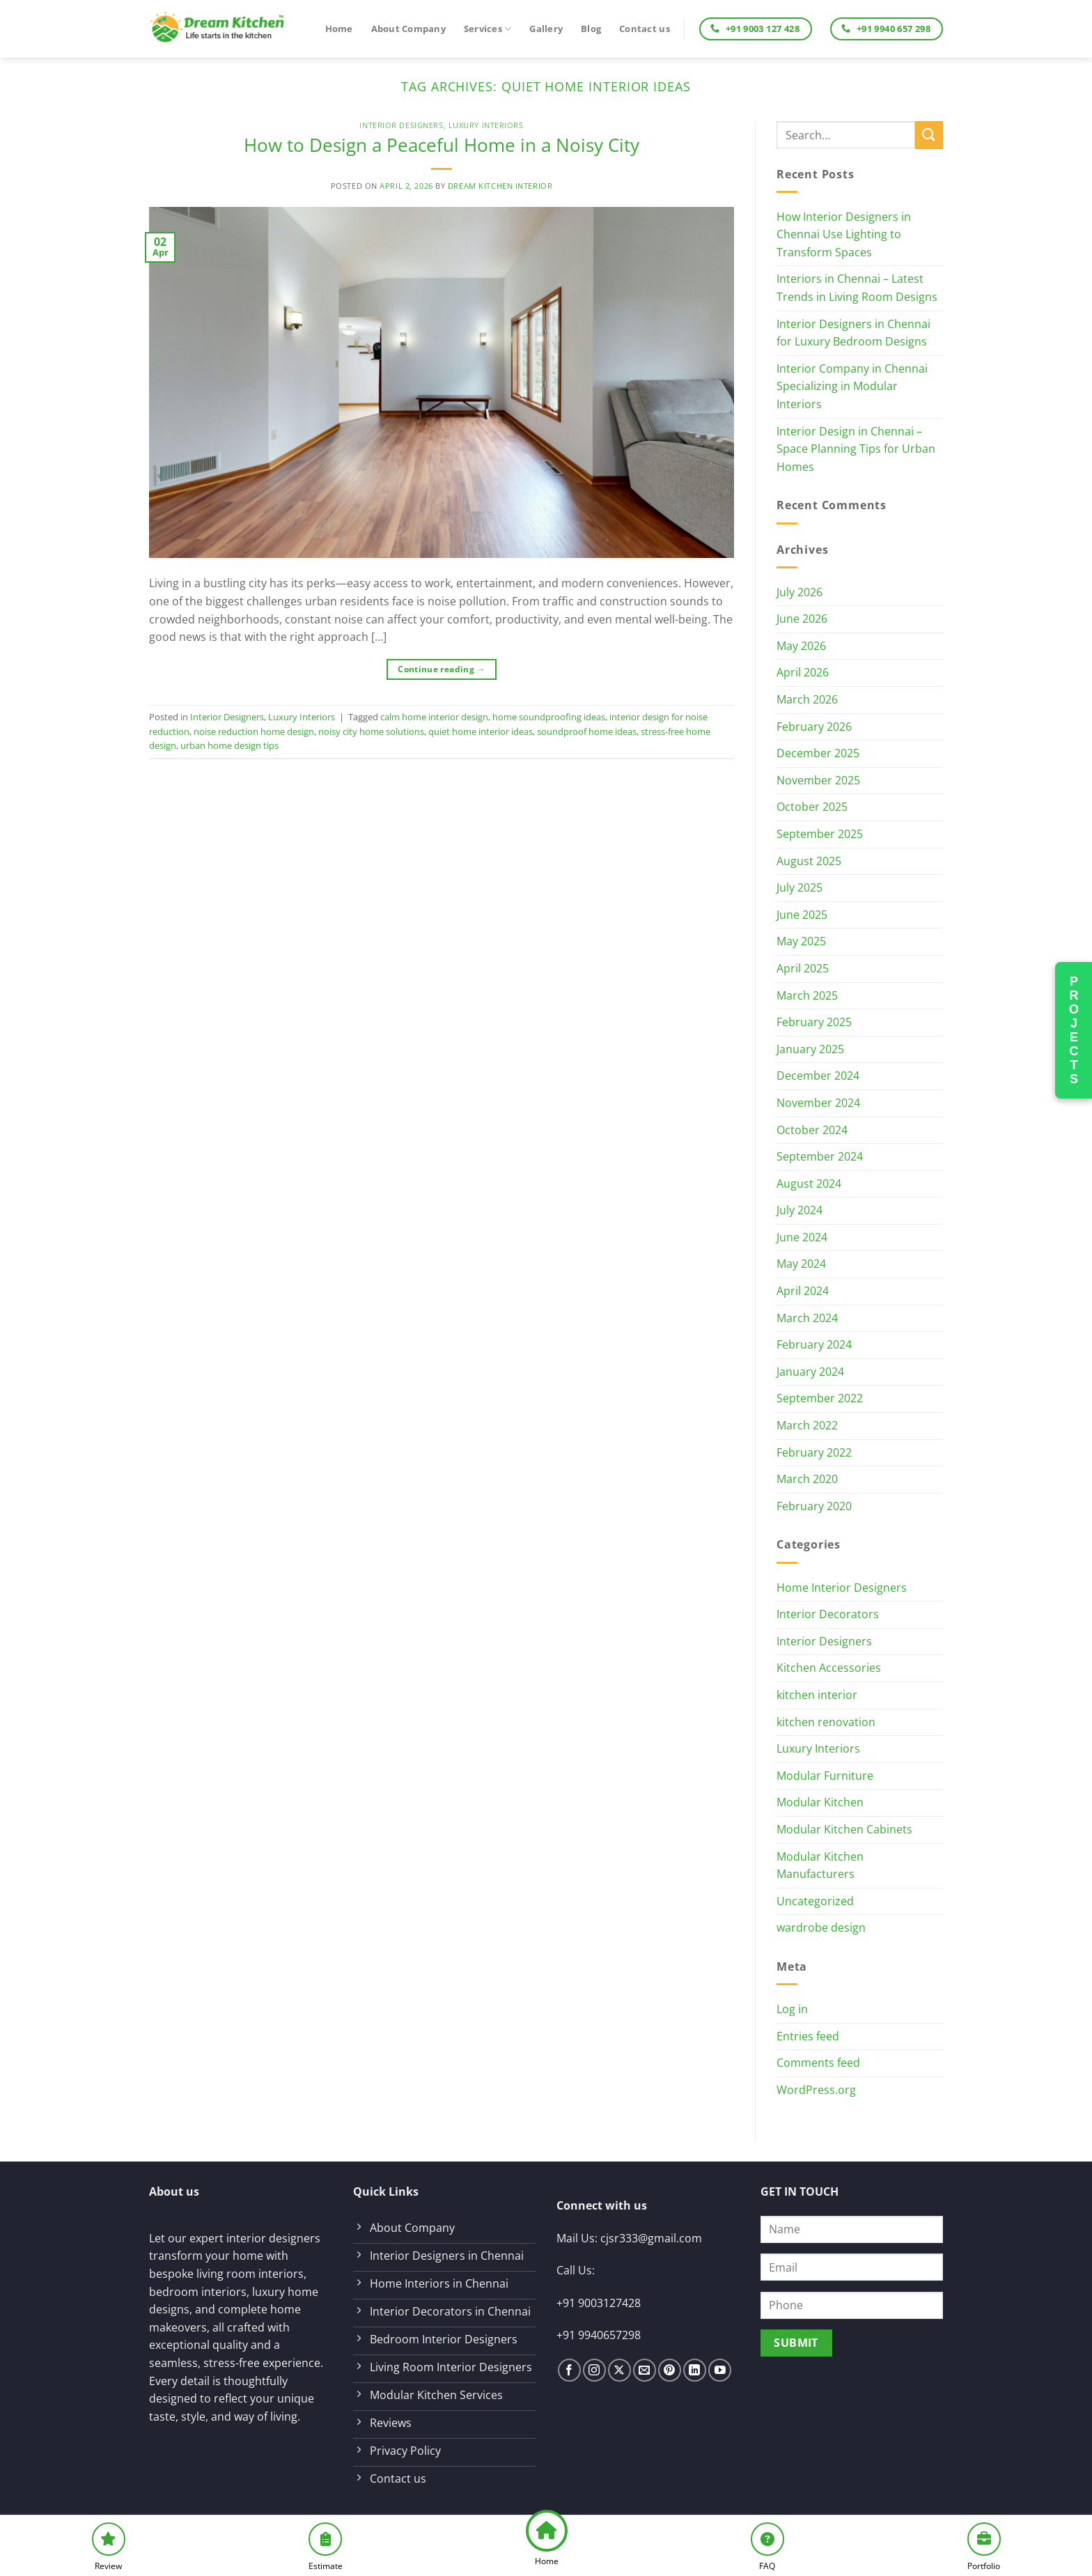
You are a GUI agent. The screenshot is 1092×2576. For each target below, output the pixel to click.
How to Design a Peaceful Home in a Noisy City (441, 145)
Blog (591, 28)
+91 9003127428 (598, 2303)
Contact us (644, 28)
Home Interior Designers (842, 1587)
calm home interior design (434, 717)
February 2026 (814, 726)
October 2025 (812, 806)
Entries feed (808, 2036)
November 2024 (818, 1102)
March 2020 (807, 1479)
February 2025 (814, 1022)
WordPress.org (816, 2089)
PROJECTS (1074, 1030)
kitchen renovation (826, 1722)
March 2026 (807, 699)
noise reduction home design (254, 731)
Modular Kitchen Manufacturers (820, 1865)
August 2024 (809, 1183)
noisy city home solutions (371, 731)
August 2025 (809, 861)
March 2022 (807, 1425)
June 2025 (802, 914)
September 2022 (820, 1398)
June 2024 (802, 1237)
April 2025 (803, 968)
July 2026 (799, 592)
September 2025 (820, 833)
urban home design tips (229, 745)
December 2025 (818, 753)
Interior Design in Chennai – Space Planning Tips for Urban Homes (856, 449)
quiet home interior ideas (480, 731)
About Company (408, 28)
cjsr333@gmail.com (651, 2238)
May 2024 (801, 1263)
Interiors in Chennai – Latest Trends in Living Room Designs (857, 287)
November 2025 (818, 780)
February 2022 (814, 1452)
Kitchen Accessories (829, 1667)
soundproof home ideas (587, 731)
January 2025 (810, 1049)
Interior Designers (401, 125)
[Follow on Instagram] (594, 2370)
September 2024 (820, 1156)
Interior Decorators (828, 1614)
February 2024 (814, 1344)
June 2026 (802, 618)
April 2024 (803, 1290)
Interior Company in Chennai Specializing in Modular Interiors (852, 386)
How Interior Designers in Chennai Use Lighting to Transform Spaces (844, 234)
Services (488, 29)
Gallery (546, 28)
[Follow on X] (619, 2370)
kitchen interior (817, 1694)
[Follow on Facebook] (569, 2370)
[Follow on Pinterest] (669, 2370)
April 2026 (803, 672)
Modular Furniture (825, 1775)
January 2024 (810, 1371)
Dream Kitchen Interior (500, 185)
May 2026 (801, 645)
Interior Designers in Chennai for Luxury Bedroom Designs (853, 333)
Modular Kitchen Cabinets (844, 1829)
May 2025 (801, 941)
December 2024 (818, 1075)
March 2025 (807, 995)
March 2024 (807, 1318)
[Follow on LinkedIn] (694, 2370)
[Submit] (929, 134)
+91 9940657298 (598, 2335)
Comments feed (818, 2062)
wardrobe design (821, 1927)
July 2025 (799, 887)
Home (339, 28)
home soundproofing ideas (548, 717)
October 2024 (812, 1130)
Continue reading (441, 669)
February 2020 (814, 1506)
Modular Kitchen (820, 1802)
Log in (792, 2009)
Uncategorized (815, 1901)
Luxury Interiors (486, 125)
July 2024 (799, 1210)
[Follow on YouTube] (719, 2370)
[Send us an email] (644, 2370)
